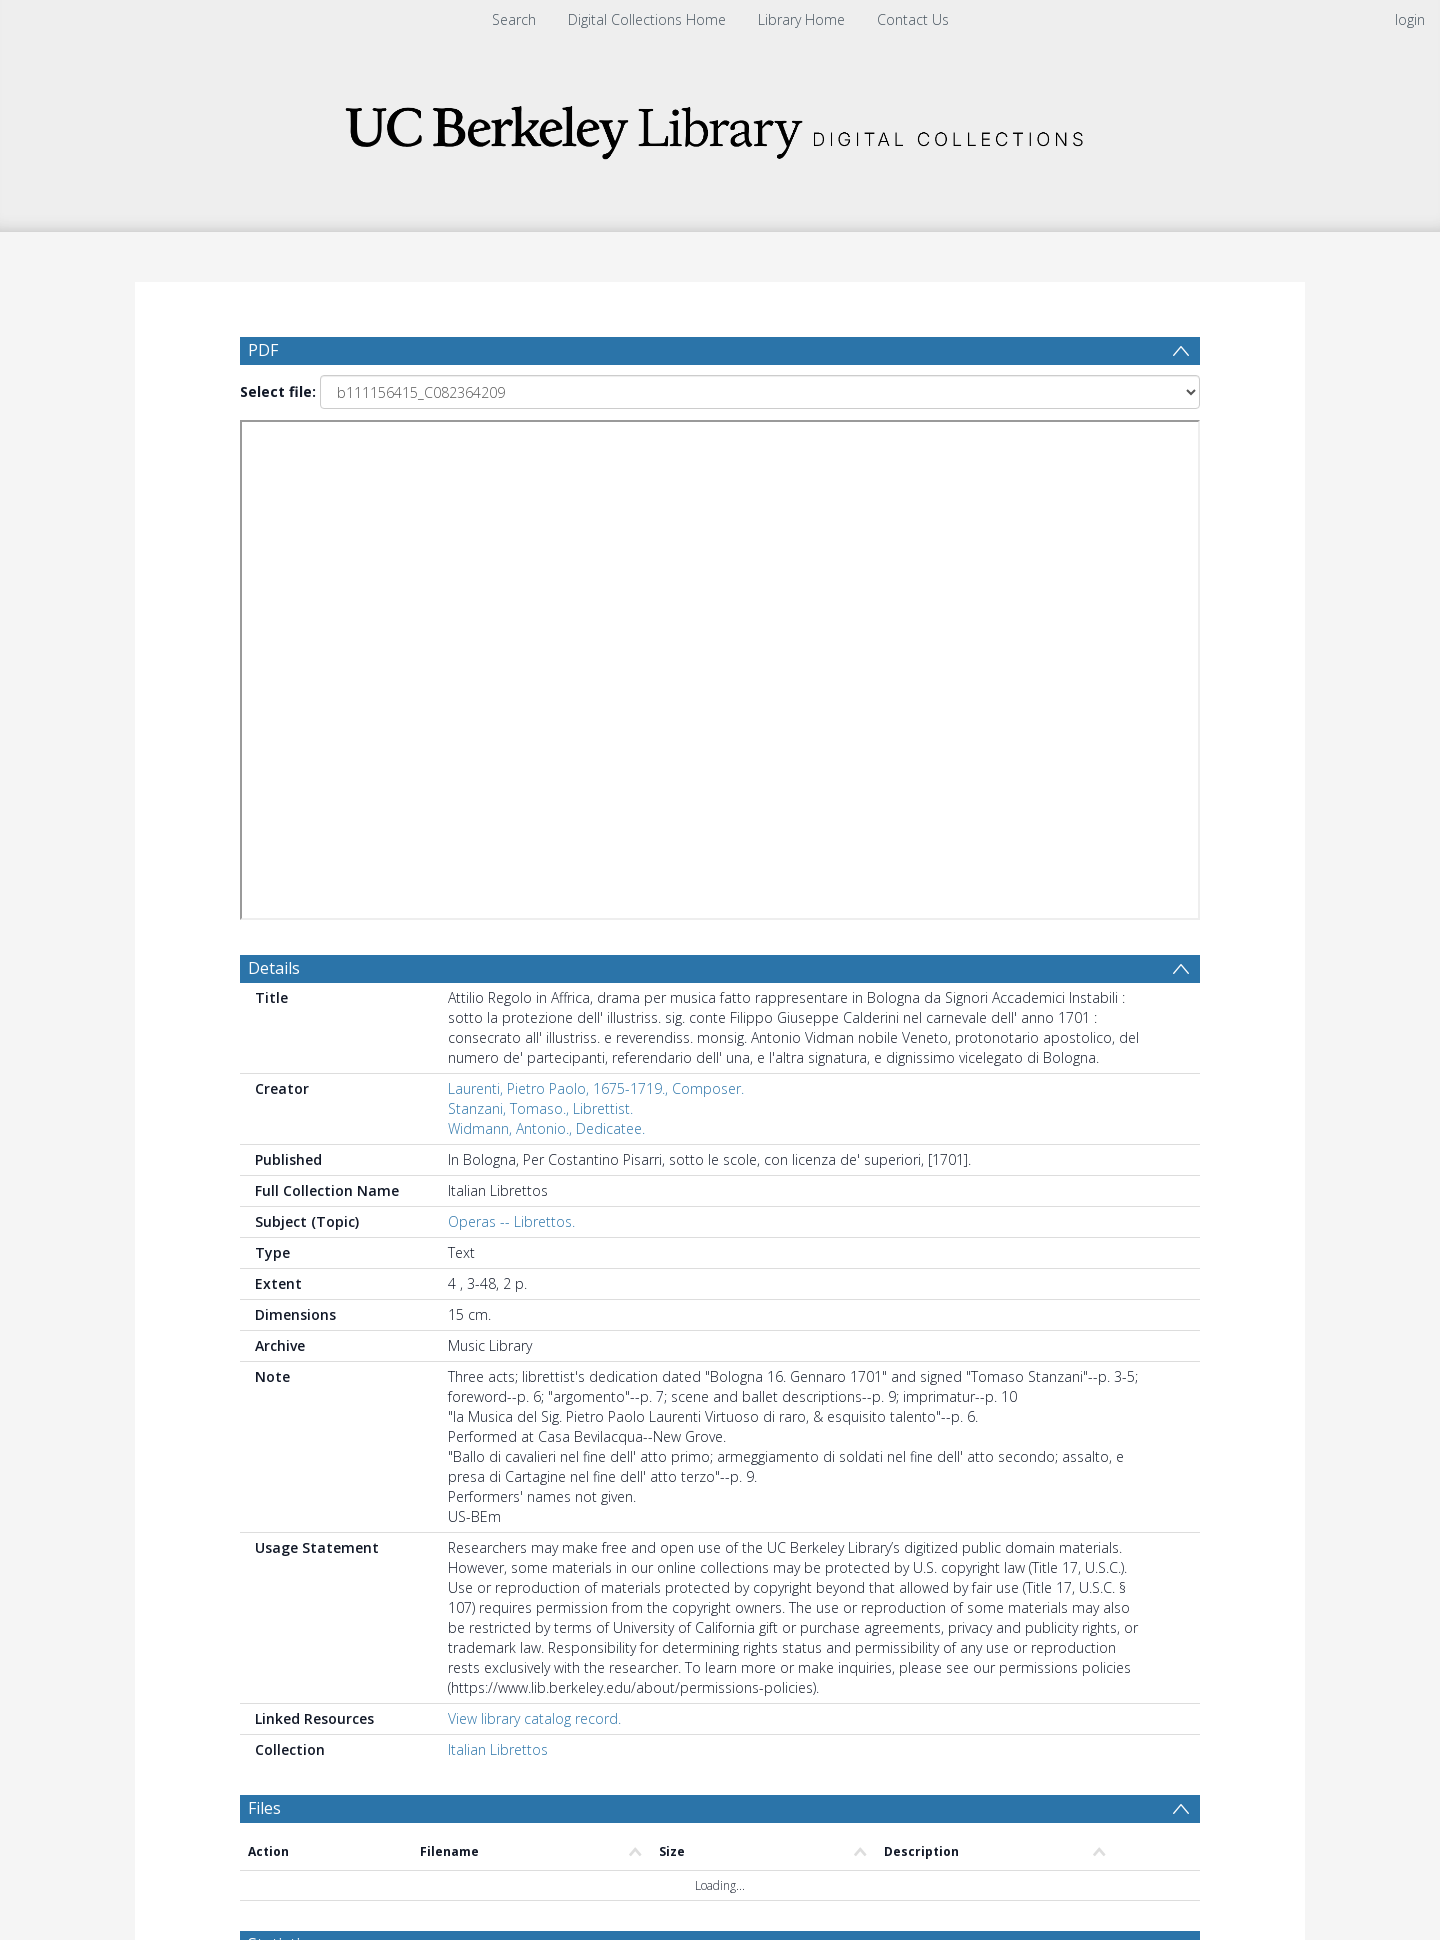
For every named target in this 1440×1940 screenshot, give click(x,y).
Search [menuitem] (514, 19)
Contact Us (913, 19)
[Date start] (575, 1479)
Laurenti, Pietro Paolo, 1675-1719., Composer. (596, 576)
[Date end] (728, 1479)
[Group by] (369, 1479)
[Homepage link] (720, 126)
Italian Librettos (498, 1237)
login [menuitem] (1410, 19)
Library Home (801, 19)
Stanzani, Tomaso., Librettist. (540, 596)
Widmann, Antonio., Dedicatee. (546, 616)
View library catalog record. (534, 1206)
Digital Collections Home (647, 19)
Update (956, 1478)
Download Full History (1119, 1834)
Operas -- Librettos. (511, 709)
